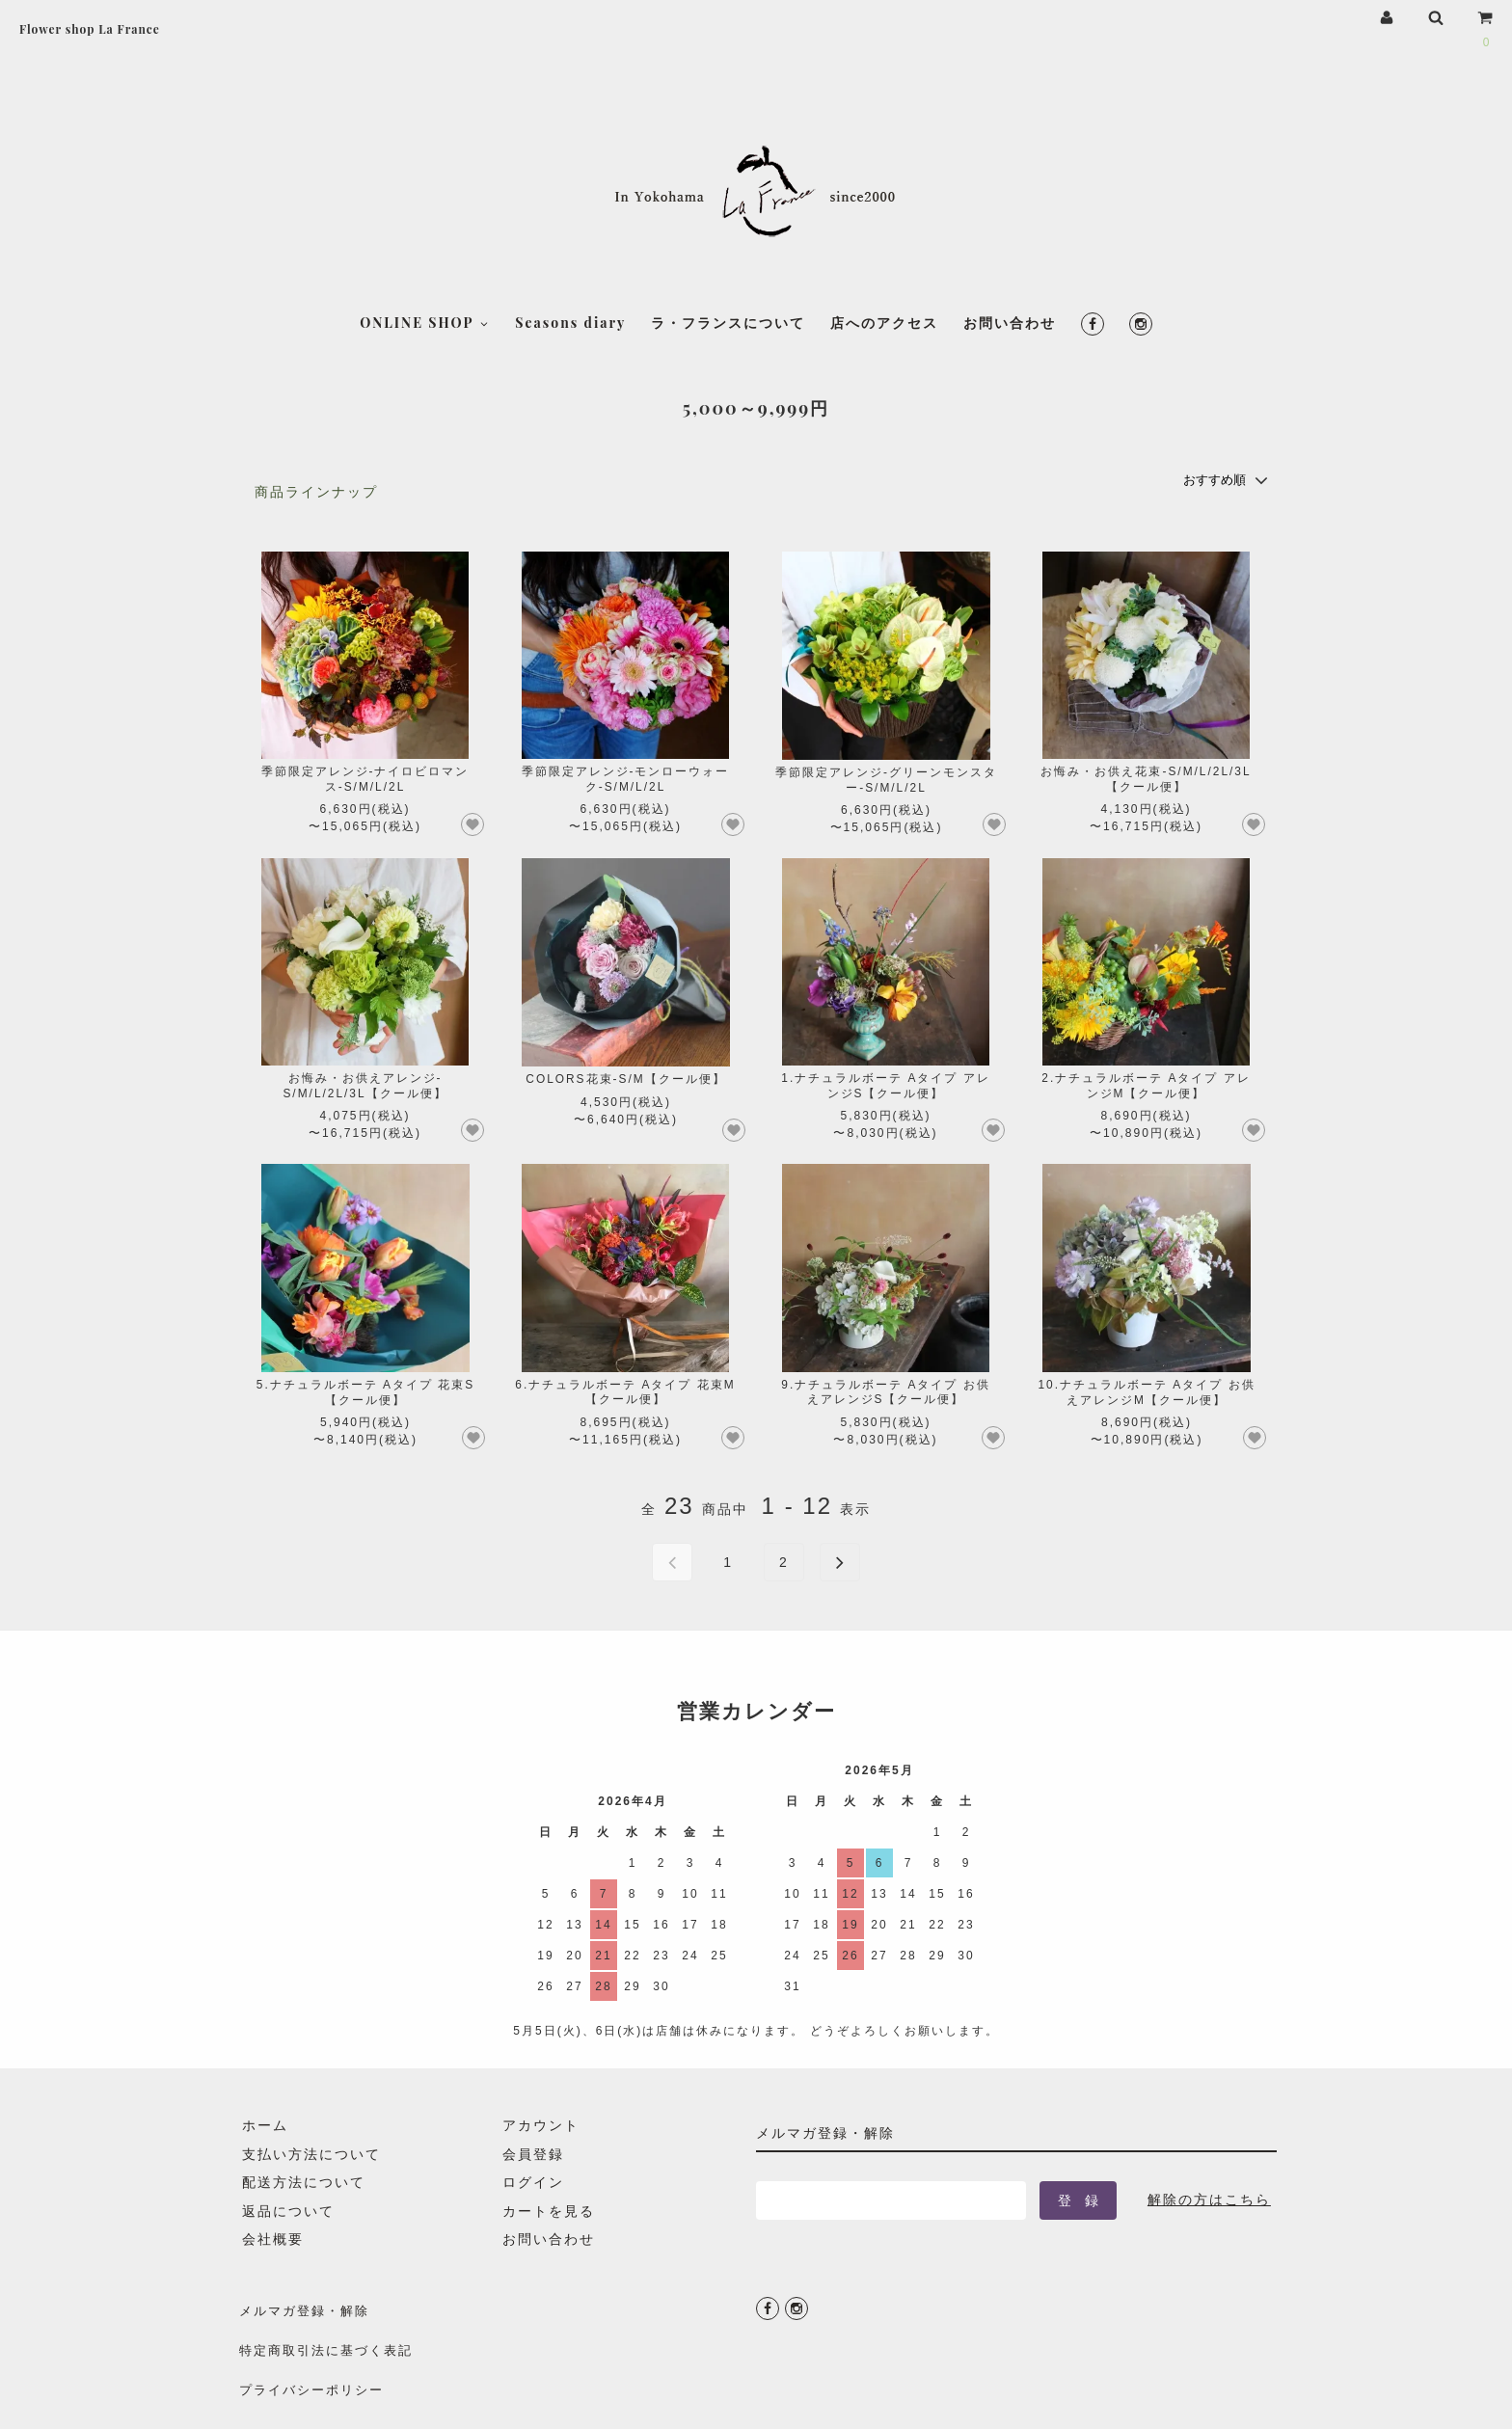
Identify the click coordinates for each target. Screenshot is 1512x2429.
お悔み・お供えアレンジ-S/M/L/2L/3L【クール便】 (364, 1084)
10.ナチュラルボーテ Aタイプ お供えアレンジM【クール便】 (1146, 1391)
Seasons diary (570, 232)
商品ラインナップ (316, 491)
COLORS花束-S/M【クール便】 (625, 1078)
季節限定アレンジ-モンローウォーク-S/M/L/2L (626, 778)
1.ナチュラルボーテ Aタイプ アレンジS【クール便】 (885, 1084)
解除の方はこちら (1209, 2197)
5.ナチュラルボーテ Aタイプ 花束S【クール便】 (365, 1391)
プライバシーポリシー (312, 2361)
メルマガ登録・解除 (304, 2305)
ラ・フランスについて (728, 232)
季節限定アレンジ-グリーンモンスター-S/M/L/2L (886, 779)
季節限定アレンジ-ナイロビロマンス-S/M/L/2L (365, 778)
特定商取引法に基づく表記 (327, 2333)
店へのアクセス (884, 232)
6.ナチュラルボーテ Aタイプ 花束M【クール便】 (625, 1391)
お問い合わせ (1009, 232)
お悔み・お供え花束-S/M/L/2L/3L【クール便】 (1145, 778)
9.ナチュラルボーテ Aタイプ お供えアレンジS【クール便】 (885, 1391)
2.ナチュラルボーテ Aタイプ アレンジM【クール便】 (1145, 1084)
